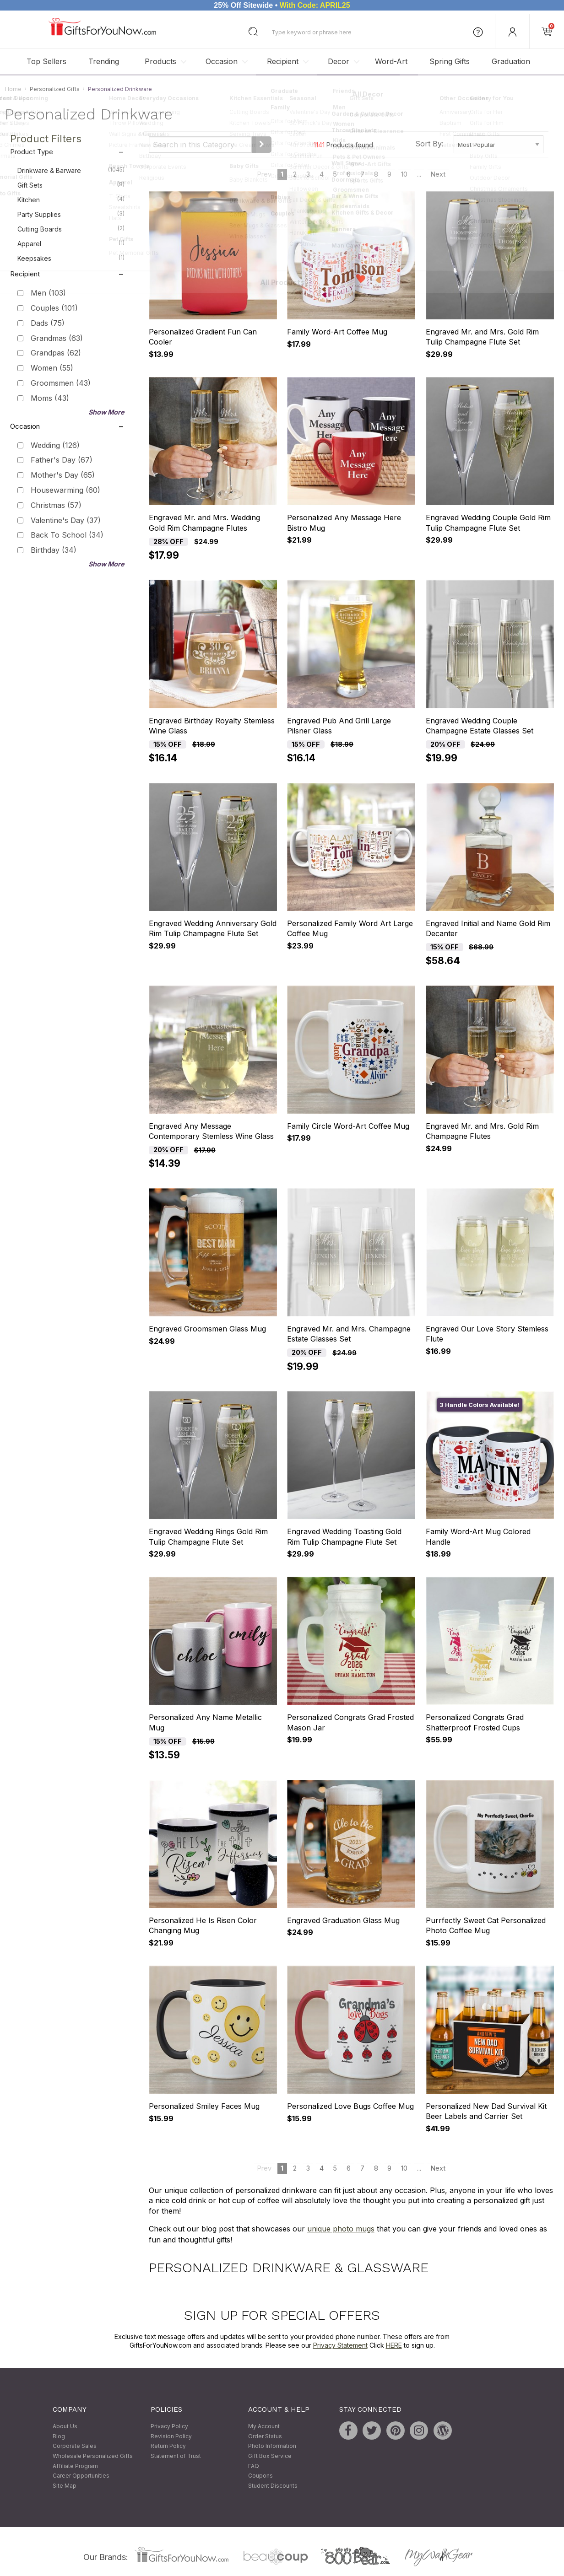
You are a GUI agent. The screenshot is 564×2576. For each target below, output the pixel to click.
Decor (338, 61)
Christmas (56, 505)
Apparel (71, 243)
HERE (394, 2346)
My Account (264, 2426)
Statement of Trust (176, 2455)
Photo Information (272, 2446)
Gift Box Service (270, 2455)
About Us (65, 2426)
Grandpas (56, 353)
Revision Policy (171, 2436)
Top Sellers (46, 61)
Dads (48, 323)
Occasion (222, 61)
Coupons (260, 2476)
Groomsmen (61, 383)
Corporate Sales (75, 2446)
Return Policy (168, 2446)
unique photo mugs (340, 2229)
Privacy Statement (340, 2346)
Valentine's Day (66, 520)
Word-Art (391, 61)
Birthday (53, 550)
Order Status (265, 2436)
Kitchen (71, 199)
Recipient (282, 61)
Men (48, 293)
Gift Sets (71, 184)
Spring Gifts (449, 61)
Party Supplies (71, 214)
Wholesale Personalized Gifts (93, 2455)
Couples (54, 308)
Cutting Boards (71, 228)
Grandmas (57, 338)
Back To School (67, 535)
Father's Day (61, 460)
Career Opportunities (81, 2476)
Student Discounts (273, 2485)
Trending (103, 61)
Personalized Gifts (55, 89)
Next (438, 174)
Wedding (55, 445)
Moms (50, 398)
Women (52, 368)
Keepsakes (71, 258)
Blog (59, 2436)
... (419, 174)
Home (13, 89)
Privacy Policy (169, 2426)
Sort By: (429, 143)
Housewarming (65, 490)
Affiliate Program (75, 2466)
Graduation (511, 61)
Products (160, 61)
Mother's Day (63, 475)
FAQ (253, 2466)
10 (404, 174)
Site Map (64, 2485)
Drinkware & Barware (71, 170)
